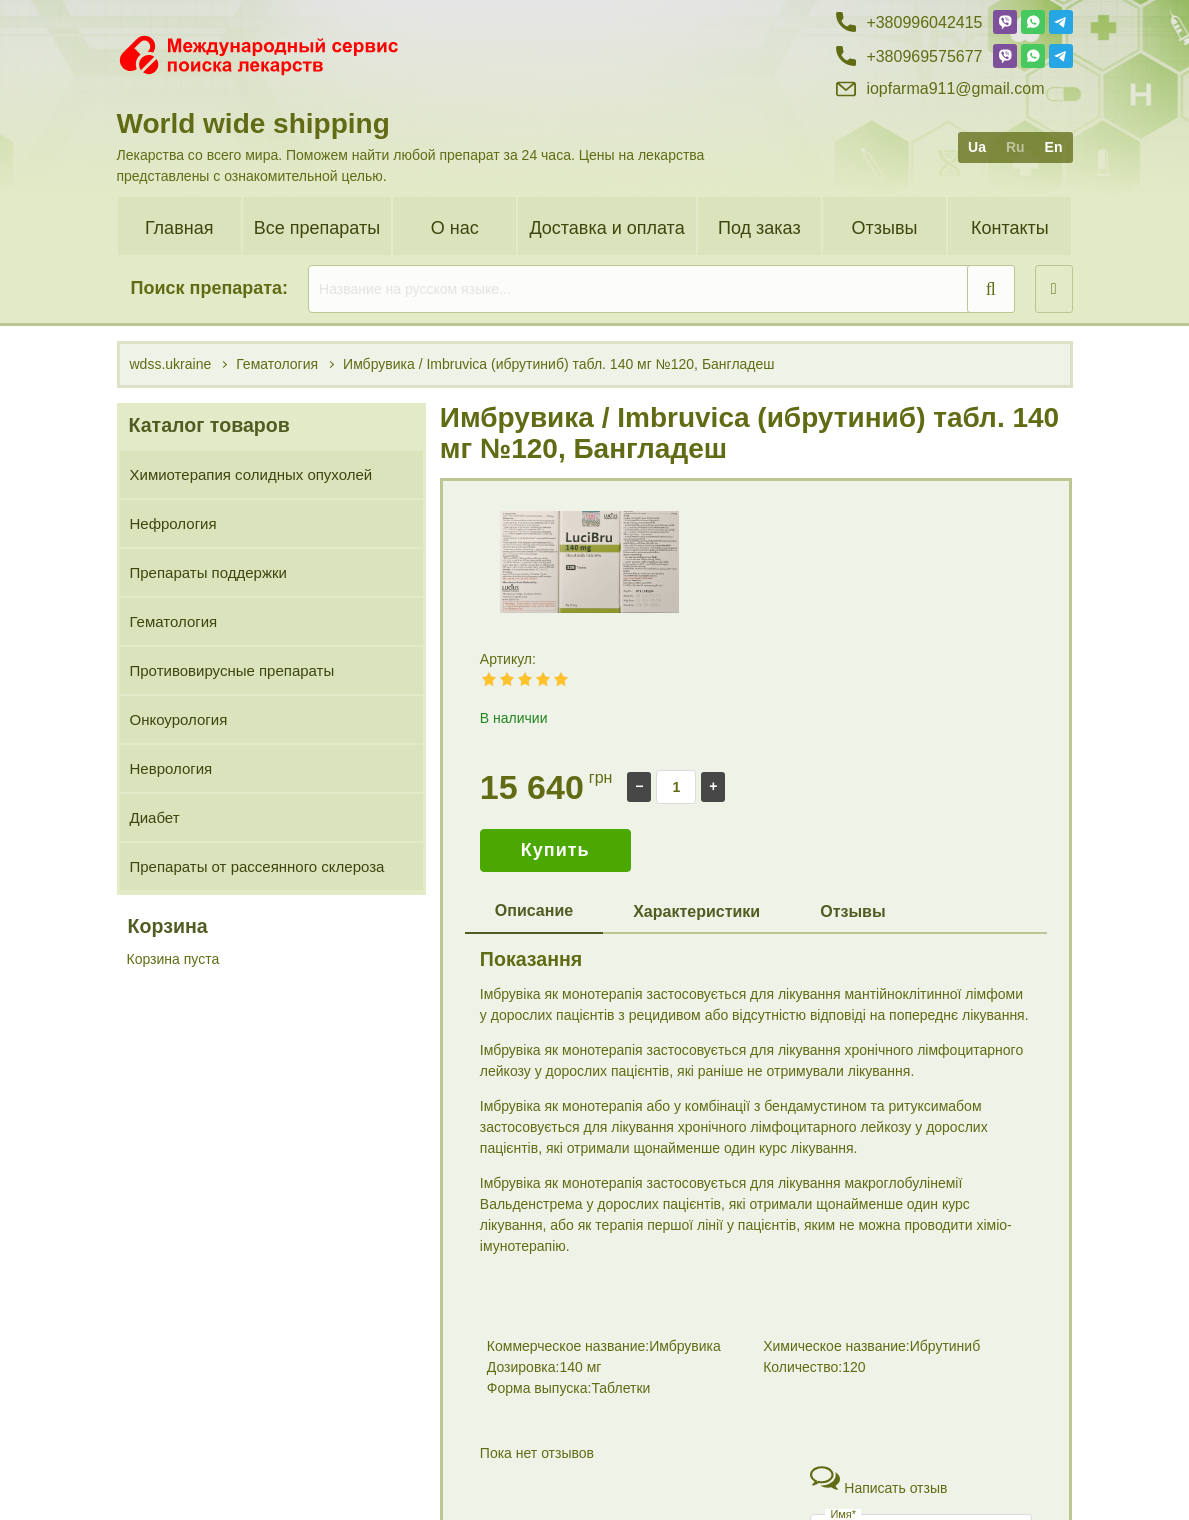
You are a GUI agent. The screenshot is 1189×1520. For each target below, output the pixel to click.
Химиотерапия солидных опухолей (251, 474)
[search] (661, 289)
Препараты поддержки (208, 572)
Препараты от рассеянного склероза (257, 866)
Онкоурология (179, 719)
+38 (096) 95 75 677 (909, 1476)
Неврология (171, 768)
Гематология (174, 621)
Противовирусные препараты (232, 670)
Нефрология (173, 523)
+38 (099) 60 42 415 (909, 1441)
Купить (555, 850)
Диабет (155, 817)
